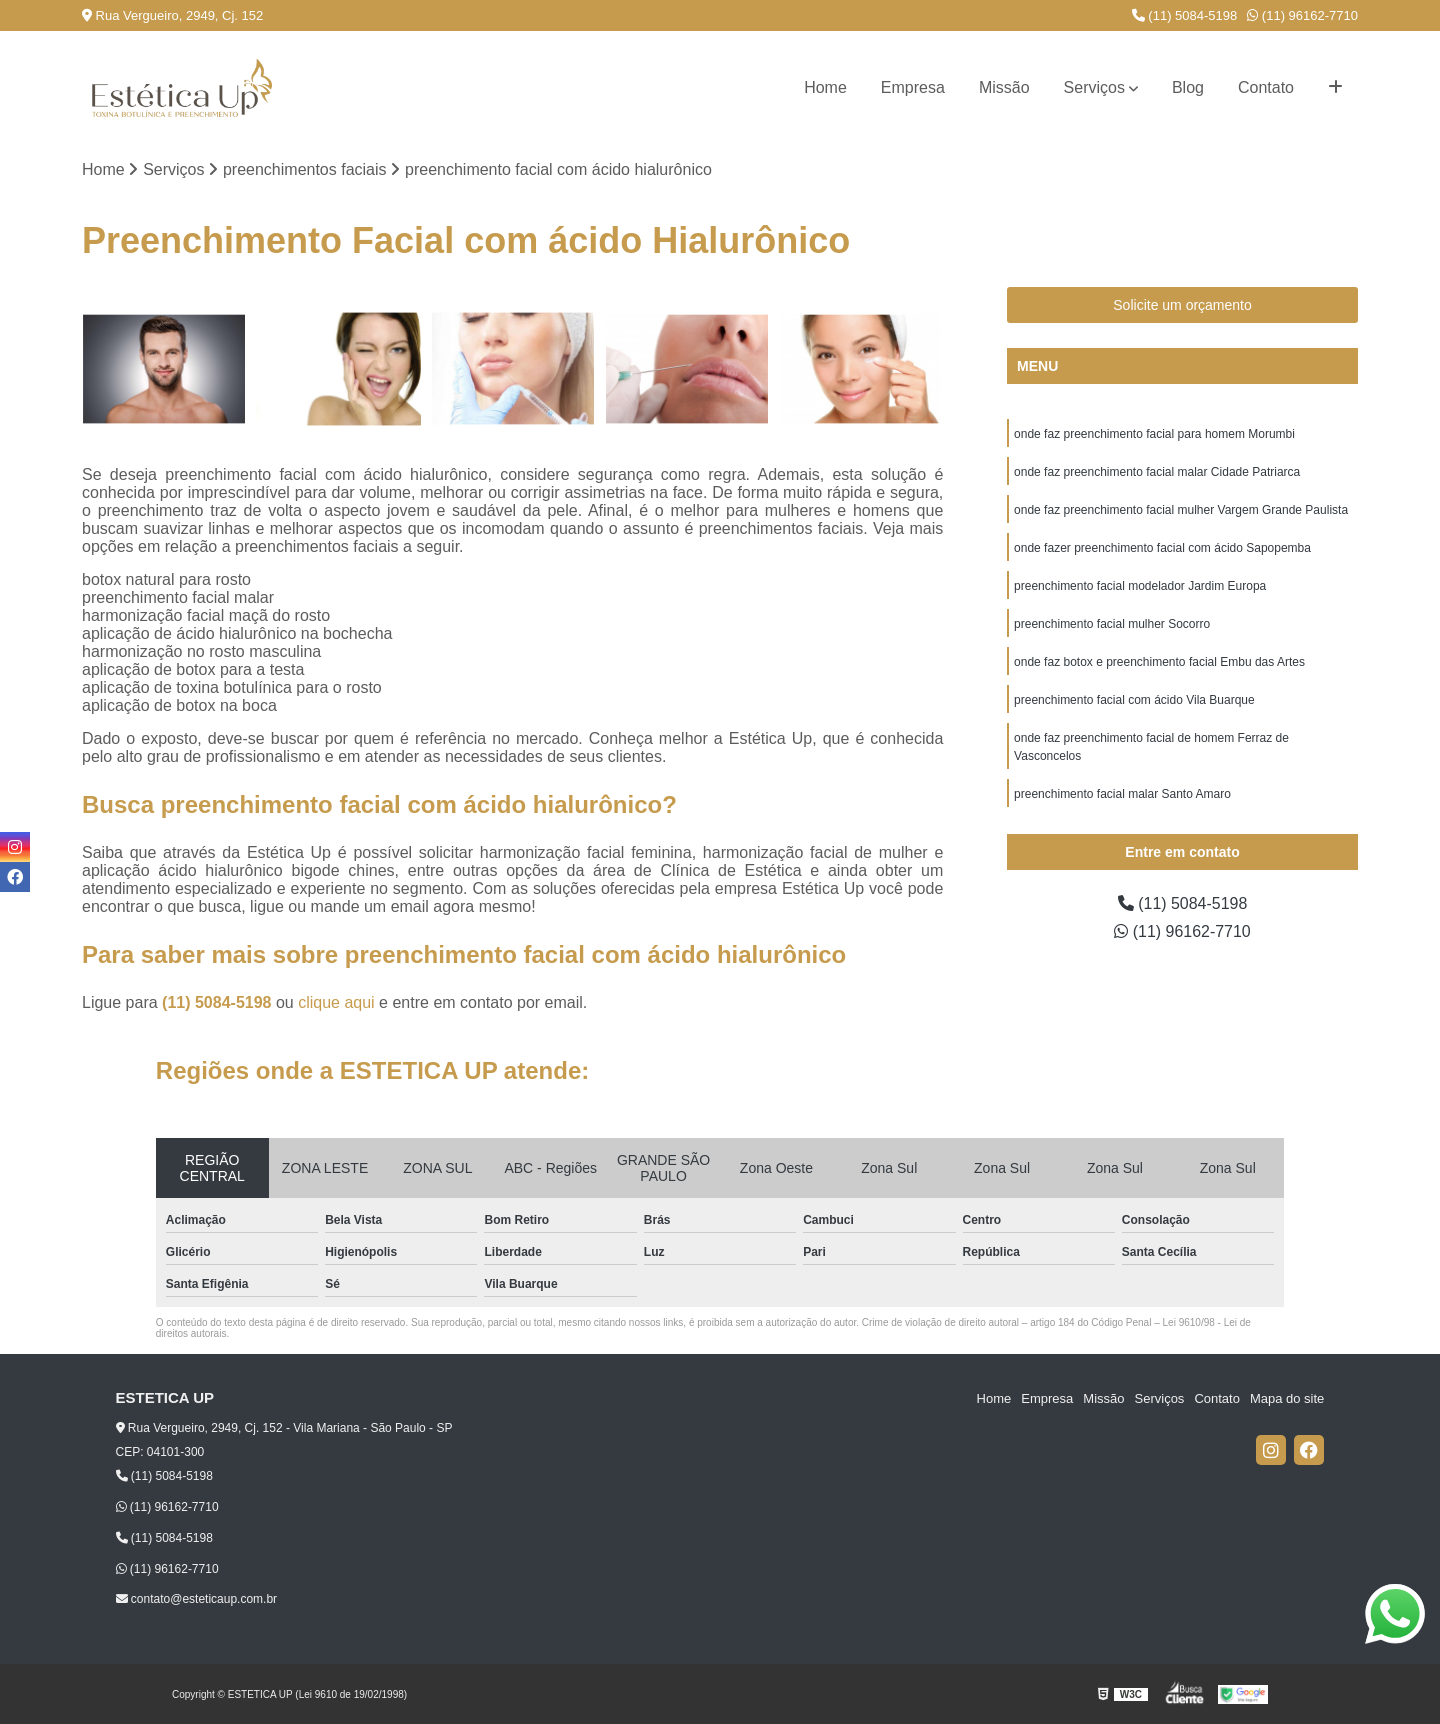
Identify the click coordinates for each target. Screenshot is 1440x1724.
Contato (1266, 87)
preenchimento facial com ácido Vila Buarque (1134, 700)
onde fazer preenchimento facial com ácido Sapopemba (1162, 548)
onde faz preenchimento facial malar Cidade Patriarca (1157, 472)
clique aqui (336, 1002)
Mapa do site (1287, 1398)
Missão (1004, 87)
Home (825, 87)
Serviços (1094, 87)
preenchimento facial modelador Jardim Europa (1140, 586)
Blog (1188, 87)
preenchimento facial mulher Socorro (1112, 624)
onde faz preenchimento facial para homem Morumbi (1154, 434)
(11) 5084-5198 (1185, 15)
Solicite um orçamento (1182, 305)
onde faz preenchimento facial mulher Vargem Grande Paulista (1181, 510)
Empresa (913, 87)
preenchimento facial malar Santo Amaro (1122, 794)
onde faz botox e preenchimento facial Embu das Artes (1159, 662)
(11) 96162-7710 (1302, 15)
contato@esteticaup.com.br (197, 1599)
